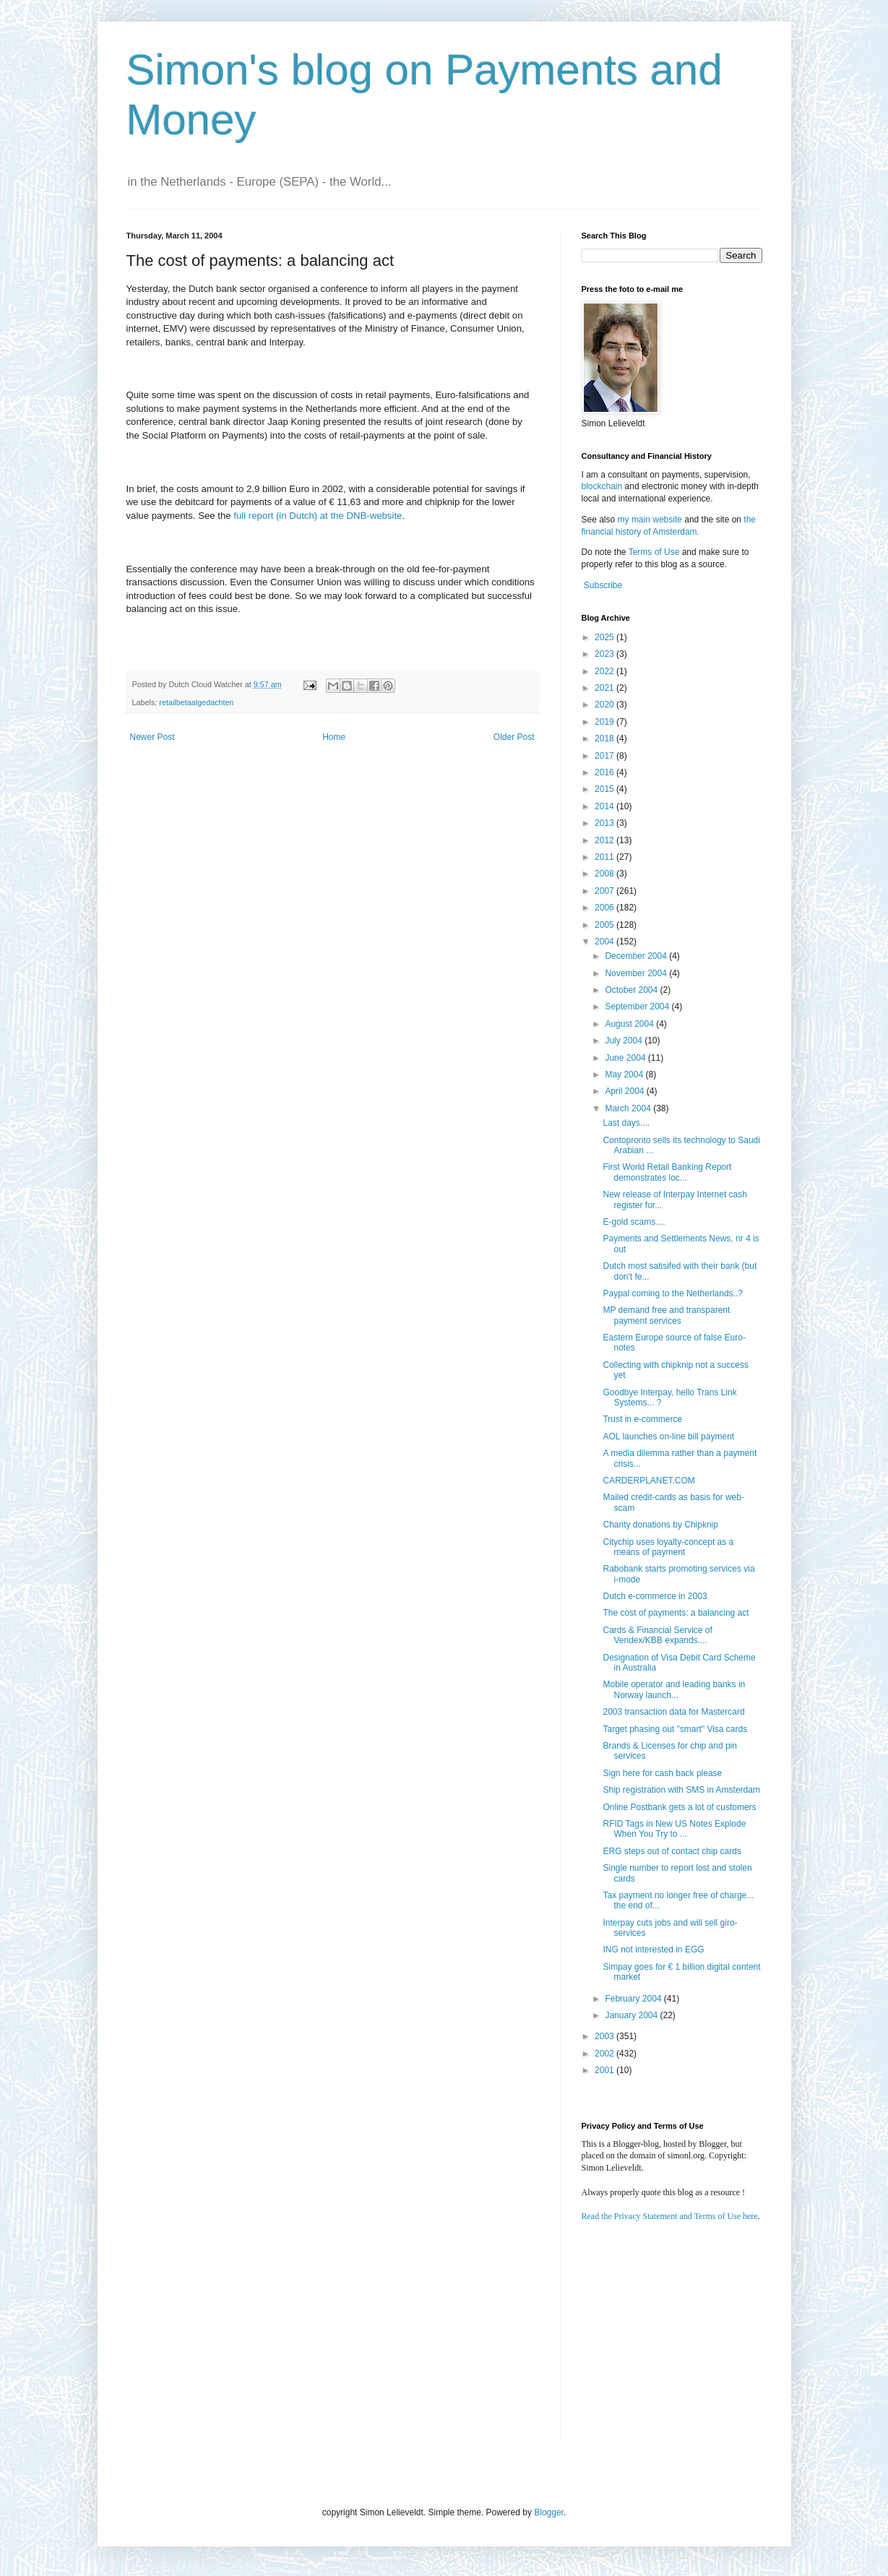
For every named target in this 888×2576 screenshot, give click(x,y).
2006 (605, 908)
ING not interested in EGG (653, 1949)
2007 (605, 891)
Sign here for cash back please (662, 1773)
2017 (605, 756)
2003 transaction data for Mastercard (673, 1712)
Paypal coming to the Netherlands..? (672, 1293)
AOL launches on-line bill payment (668, 1436)
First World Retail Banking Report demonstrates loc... (667, 1172)
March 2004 (629, 1108)
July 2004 (625, 1040)
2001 (605, 2070)
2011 (605, 857)
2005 (605, 925)
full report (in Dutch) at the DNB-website (317, 515)
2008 (605, 874)
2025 (605, 637)
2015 (605, 789)
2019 (605, 722)
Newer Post (152, 737)
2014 (605, 806)
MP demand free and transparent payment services (666, 1315)
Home (333, 737)
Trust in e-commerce (642, 1419)
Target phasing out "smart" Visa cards (675, 1729)
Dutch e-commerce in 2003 (655, 1596)
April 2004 (625, 1091)
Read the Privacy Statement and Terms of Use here (670, 2216)
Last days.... (626, 1123)
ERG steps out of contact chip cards (672, 1851)
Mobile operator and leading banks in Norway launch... (674, 1689)
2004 (605, 941)
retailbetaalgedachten (196, 702)
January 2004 (632, 2015)
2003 (605, 2036)
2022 (605, 671)
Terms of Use (654, 552)
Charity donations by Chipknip (660, 1525)
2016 (605, 772)
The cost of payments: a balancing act (676, 1613)
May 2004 (625, 1074)
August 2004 (630, 1024)
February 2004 (634, 1999)
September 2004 (638, 1006)
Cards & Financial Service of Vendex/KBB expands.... (657, 1635)
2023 (605, 654)
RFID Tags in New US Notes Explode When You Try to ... (674, 1829)
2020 (605, 704)
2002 (605, 2054)
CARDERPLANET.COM (648, 1481)
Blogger (549, 2512)
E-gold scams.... (634, 1222)
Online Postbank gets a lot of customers (679, 1807)
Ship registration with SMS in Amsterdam (681, 1790)
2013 (605, 823)
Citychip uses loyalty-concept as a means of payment (668, 1547)
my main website (650, 519)
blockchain (603, 486)
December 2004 (637, 956)
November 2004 (637, 973)
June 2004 (626, 1058)
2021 (605, 688)
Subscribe (603, 585)
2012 (605, 840)
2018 (605, 738)
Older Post (514, 737)
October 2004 (632, 990)
